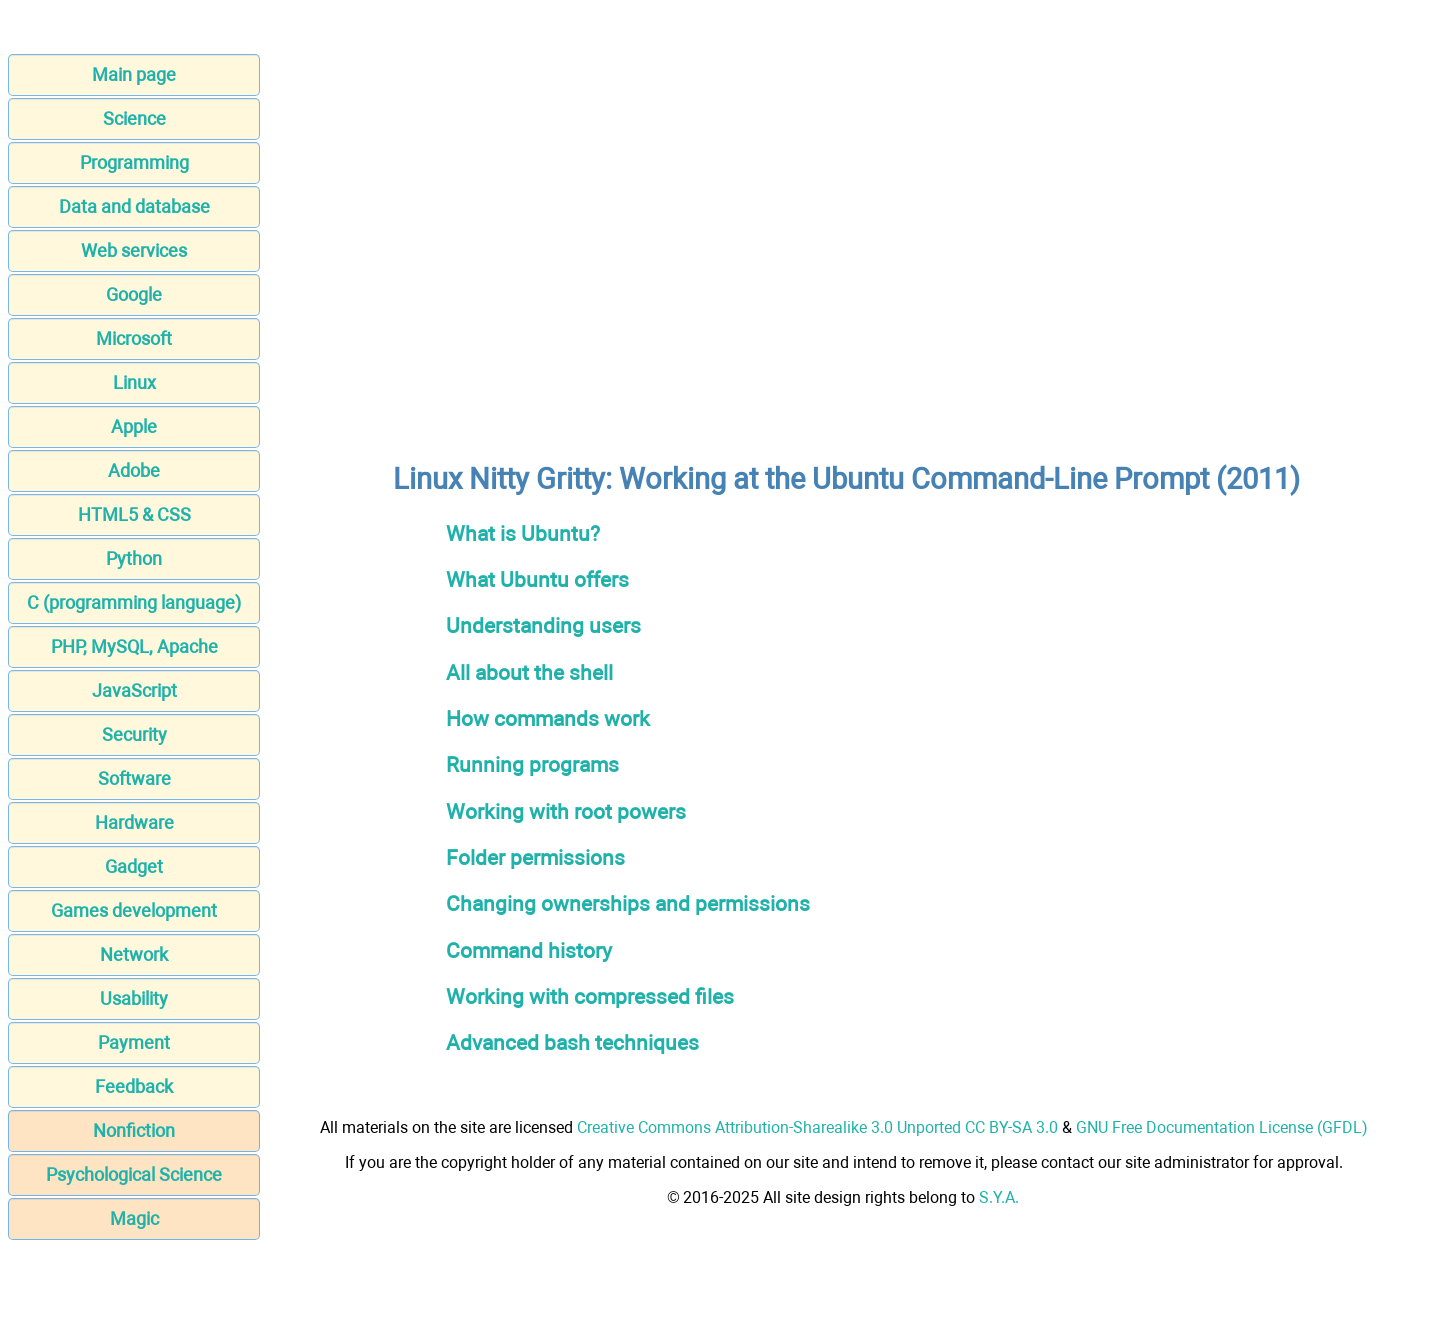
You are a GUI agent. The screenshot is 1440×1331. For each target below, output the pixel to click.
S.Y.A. (999, 1197)
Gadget (134, 866)
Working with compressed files (590, 996)
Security (134, 734)
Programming (134, 162)
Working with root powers (566, 811)
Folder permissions (535, 857)
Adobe (134, 470)
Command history (529, 950)
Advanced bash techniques (572, 1042)
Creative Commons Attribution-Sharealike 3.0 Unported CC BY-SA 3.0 (817, 1127)
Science (134, 118)
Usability (134, 998)
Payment (134, 1042)
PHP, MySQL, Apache (134, 646)
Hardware (134, 822)
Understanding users (543, 625)
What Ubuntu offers (537, 579)
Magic (134, 1218)
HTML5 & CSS (134, 514)
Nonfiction (134, 1130)
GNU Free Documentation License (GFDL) (1222, 1127)
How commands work (548, 718)
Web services (134, 250)
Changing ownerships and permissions (628, 903)
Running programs (532, 764)
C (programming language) (134, 602)
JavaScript (134, 690)
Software (134, 778)
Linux (134, 382)
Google (134, 294)
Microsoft (134, 338)
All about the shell (529, 672)
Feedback (134, 1086)
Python (134, 558)
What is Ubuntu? (523, 533)
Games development (134, 910)
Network (134, 954)
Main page (134, 74)
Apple (134, 426)
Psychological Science (134, 1174)
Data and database (134, 206)
